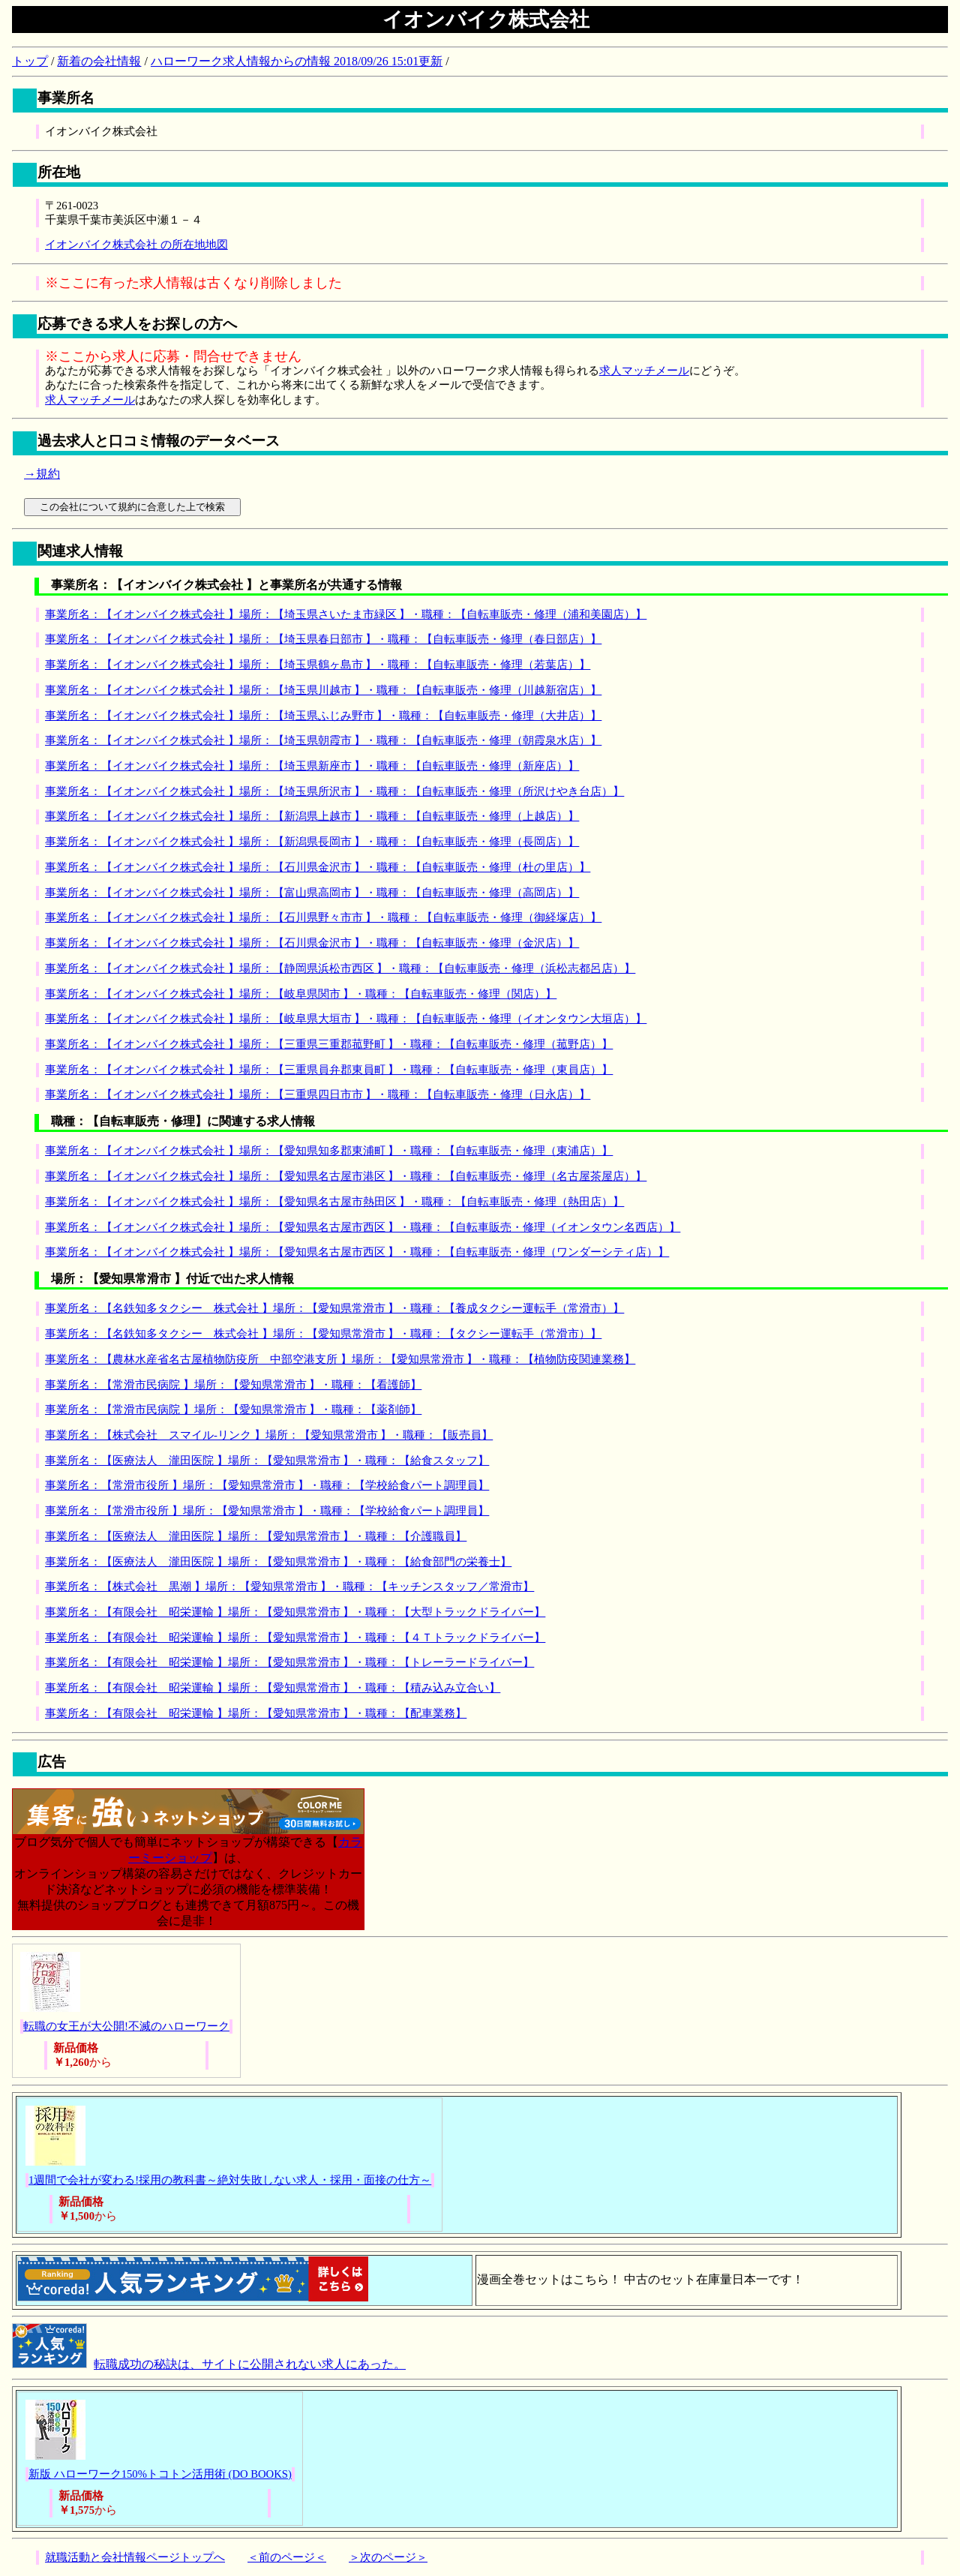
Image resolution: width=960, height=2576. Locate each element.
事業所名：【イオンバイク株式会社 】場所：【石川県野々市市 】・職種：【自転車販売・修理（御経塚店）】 (323, 917)
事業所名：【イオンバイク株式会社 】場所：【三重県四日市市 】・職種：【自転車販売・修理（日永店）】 (317, 1094)
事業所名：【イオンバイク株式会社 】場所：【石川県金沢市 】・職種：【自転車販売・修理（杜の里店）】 (317, 867)
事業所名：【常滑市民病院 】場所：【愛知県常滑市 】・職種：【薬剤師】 (233, 1410)
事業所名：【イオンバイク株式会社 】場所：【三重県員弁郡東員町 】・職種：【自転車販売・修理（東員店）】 (329, 1070)
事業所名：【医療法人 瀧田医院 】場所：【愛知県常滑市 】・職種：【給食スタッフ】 (267, 1461)
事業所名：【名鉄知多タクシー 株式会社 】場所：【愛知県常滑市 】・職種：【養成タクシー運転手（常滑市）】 (334, 1308)
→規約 (42, 473)
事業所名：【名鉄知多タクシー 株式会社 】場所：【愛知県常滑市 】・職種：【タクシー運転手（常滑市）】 (323, 1334)
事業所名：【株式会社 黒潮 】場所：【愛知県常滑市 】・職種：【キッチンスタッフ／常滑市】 (289, 1587)
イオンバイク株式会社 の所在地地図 (136, 245)
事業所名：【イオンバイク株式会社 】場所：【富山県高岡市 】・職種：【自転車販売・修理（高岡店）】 (312, 893)
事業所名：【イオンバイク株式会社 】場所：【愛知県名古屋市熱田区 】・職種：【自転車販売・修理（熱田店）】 (334, 1202)
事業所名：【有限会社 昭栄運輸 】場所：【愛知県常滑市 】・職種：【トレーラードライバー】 (289, 1662)
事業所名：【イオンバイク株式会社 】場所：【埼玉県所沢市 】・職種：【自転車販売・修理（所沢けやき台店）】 (334, 791)
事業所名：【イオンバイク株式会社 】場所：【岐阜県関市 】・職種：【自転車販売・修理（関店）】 (300, 994)
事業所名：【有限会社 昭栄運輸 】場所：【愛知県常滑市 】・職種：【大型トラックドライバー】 (295, 1612)
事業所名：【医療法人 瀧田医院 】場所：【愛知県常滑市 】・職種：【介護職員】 (255, 1536)
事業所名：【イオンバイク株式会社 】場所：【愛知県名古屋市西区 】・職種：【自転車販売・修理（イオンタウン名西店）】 (362, 1227)
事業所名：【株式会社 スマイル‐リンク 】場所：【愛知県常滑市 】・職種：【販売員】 (269, 1435)
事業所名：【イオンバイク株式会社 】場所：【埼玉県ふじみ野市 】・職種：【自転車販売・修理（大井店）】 (323, 716)
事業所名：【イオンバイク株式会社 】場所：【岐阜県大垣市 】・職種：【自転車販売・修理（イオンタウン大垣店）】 (345, 1019)
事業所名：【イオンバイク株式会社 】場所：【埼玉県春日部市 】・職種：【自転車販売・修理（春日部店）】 (323, 639)
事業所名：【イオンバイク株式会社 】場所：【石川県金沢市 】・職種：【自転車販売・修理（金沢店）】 (312, 943)
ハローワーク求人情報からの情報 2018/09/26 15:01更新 (296, 61)
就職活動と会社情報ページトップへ (135, 2557)
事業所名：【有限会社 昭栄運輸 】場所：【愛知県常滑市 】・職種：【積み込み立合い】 (272, 1688)
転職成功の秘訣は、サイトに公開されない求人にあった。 (250, 2364)
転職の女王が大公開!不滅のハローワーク (126, 2026)
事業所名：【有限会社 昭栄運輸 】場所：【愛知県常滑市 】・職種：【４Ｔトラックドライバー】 (295, 1638)
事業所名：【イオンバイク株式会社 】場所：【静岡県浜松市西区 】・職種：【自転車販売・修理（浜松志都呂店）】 (340, 968)
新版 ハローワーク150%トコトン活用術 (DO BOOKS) (160, 2474)
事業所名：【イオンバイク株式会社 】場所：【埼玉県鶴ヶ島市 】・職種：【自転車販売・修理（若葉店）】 (317, 665)
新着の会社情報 (99, 61)
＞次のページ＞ (388, 2557)
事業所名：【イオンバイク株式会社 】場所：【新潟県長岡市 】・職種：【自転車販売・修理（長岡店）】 (312, 842)
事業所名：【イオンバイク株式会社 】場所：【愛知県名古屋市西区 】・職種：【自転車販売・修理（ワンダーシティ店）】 (357, 1252)
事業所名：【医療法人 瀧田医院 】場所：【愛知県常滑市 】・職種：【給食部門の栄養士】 (278, 1562)
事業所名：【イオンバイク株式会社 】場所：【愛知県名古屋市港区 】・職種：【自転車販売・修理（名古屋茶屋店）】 (345, 1176)
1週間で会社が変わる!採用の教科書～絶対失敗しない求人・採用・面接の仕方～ (229, 2180)
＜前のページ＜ (287, 2557)
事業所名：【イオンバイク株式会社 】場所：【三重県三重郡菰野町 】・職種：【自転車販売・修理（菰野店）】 (329, 1044)
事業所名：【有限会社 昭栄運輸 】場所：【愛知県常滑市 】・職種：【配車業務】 (255, 1713)
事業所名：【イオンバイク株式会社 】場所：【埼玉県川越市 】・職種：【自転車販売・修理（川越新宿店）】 (323, 690)
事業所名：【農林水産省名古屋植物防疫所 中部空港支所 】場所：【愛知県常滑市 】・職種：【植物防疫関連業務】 (340, 1359)
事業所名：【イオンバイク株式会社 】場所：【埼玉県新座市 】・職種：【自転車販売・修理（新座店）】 (312, 766)
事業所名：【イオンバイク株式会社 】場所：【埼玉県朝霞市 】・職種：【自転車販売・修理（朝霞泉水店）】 (323, 740)
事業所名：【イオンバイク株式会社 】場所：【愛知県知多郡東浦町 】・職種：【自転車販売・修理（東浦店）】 (329, 1151)
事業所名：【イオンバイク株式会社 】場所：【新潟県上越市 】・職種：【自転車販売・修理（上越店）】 (312, 816)
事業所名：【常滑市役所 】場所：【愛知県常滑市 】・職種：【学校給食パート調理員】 (267, 1485)
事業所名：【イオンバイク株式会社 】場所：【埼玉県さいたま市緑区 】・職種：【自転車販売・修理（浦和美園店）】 (345, 614)
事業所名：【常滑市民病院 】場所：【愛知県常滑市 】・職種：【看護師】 (233, 1385)
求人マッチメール (644, 371)
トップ (30, 61)
